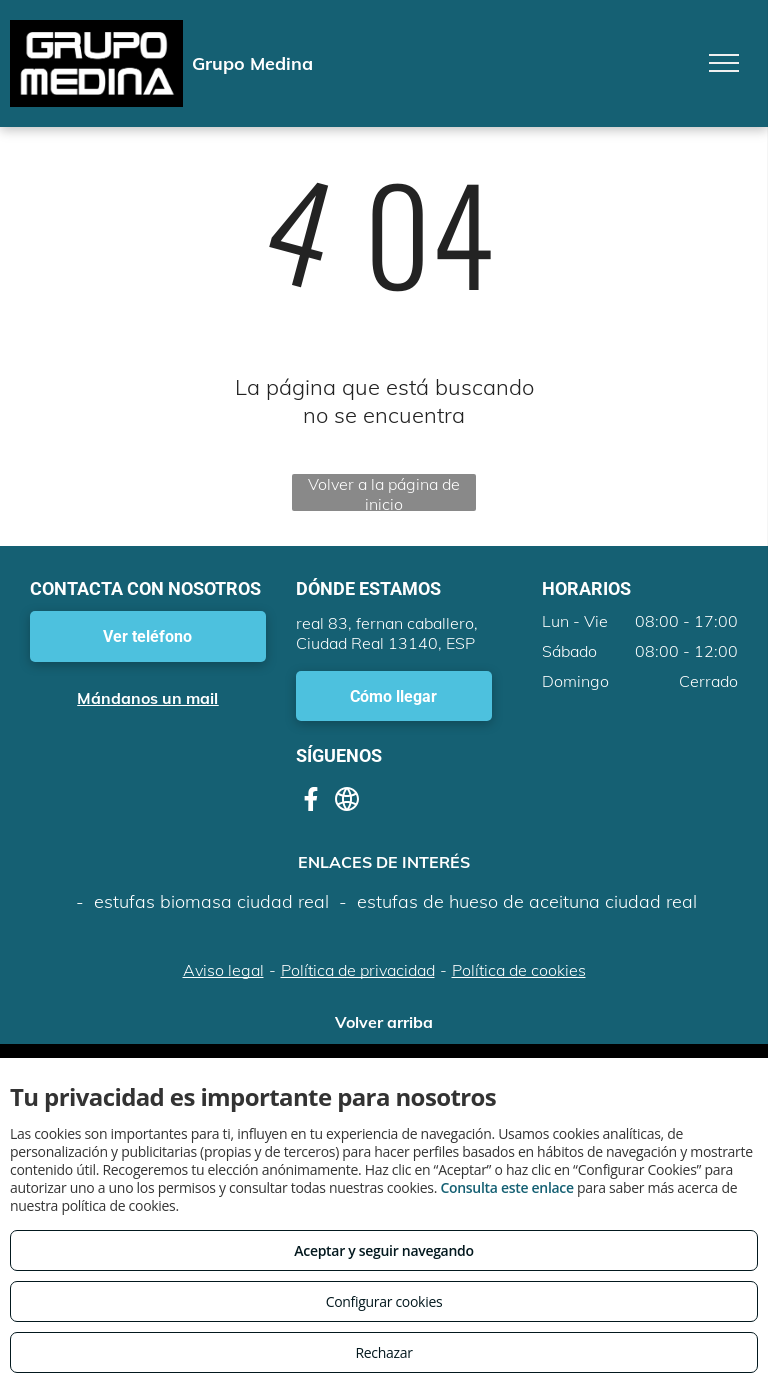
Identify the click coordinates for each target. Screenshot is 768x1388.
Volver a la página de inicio (384, 492)
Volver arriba (384, 1022)
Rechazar (383, 1352)
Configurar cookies (384, 1301)
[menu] (724, 63)
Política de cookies (519, 970)
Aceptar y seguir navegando (383, 1250)
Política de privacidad (358, 970)
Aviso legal (223, 970)
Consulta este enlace (506, 1187)
